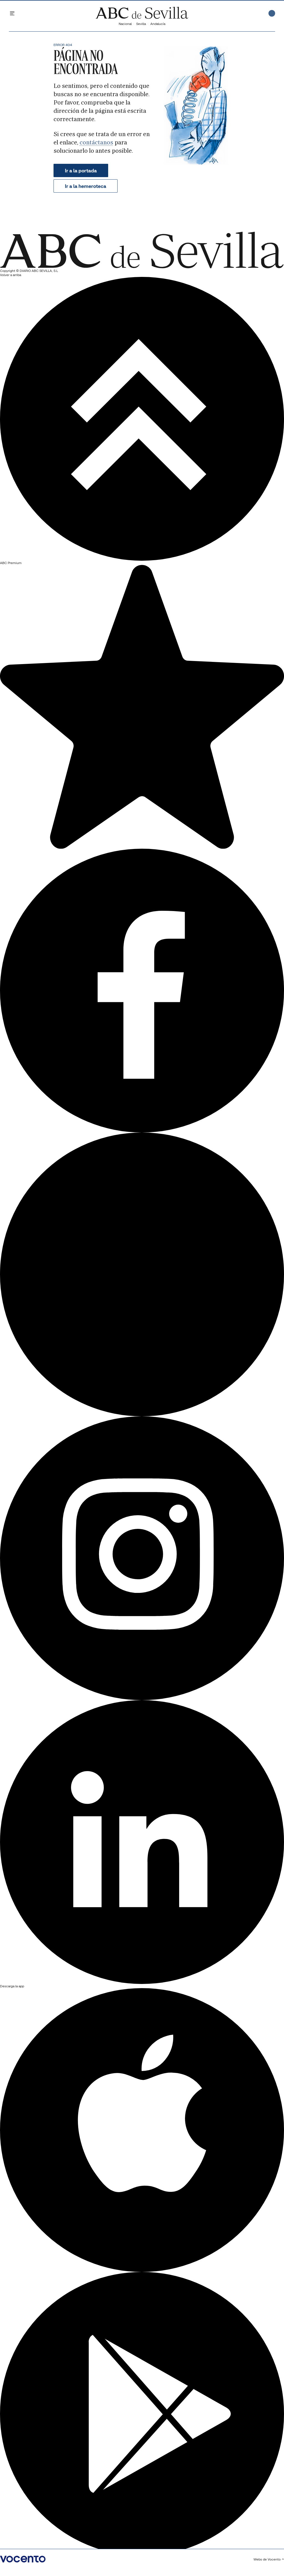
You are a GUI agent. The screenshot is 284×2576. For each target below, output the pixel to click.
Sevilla (141, 24)
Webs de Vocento (268, 2559)
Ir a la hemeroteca (85, 186)
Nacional (125, 24)
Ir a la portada (81, 170)
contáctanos (96, 142)
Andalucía (157, 24)
